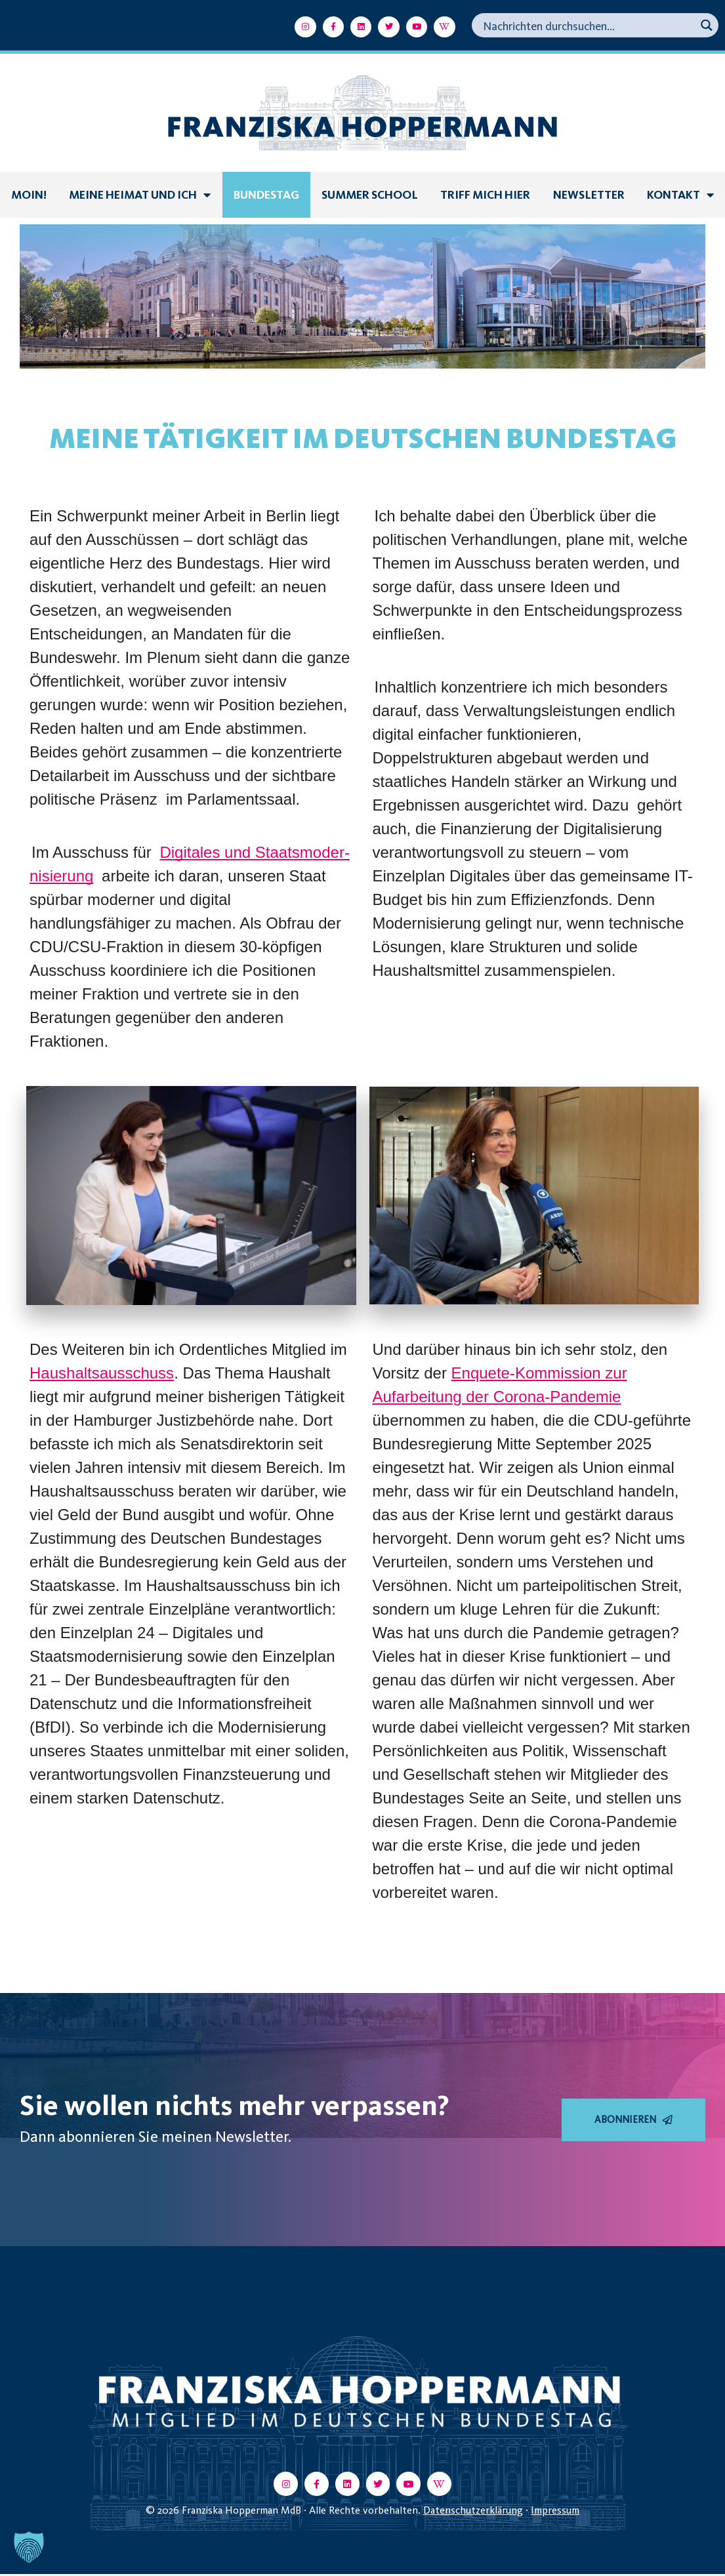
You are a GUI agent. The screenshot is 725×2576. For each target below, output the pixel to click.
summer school (369, 195)
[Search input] (587, 25)
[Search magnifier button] (706, 25)
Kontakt (680, 194)
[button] (29, 2547)
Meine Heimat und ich (140, 194)
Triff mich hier (485, 195)
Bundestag (266, 195)
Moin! (29, 195)
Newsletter (589, 195)
